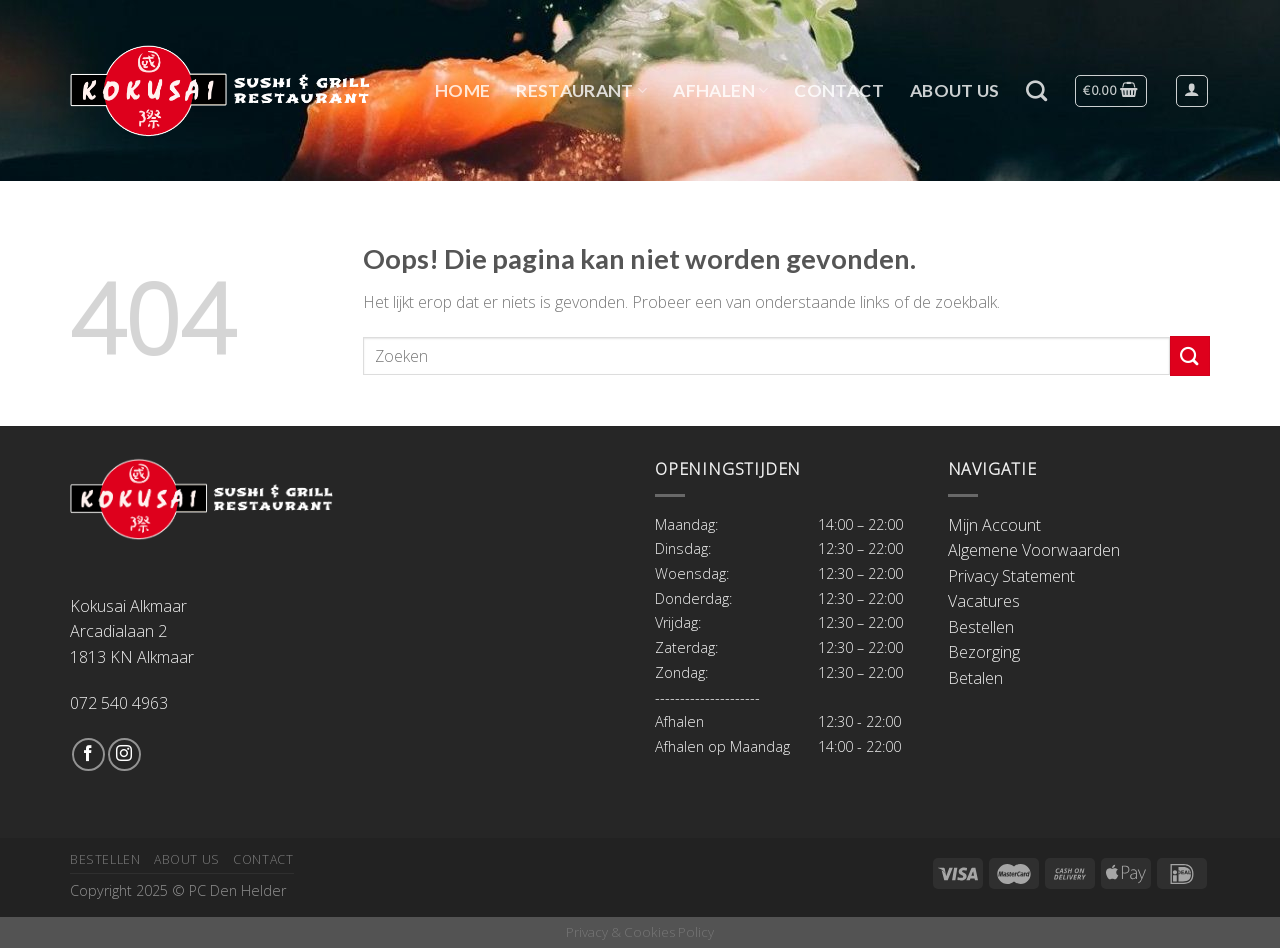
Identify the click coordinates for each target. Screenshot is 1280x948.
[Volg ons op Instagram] (124, 754)
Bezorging (984, 652)
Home (462, 90)
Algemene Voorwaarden (1034, 550)
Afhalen (720, 90)
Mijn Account (994, 525)
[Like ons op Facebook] (88, 754)
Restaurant (581, 90)
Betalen (975, 678)
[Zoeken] (1036, 90)
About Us (955, 90)
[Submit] (1190, 355)
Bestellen (981, 627)
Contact (838, 90)
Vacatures (984, 601)
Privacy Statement (1011, 576)
